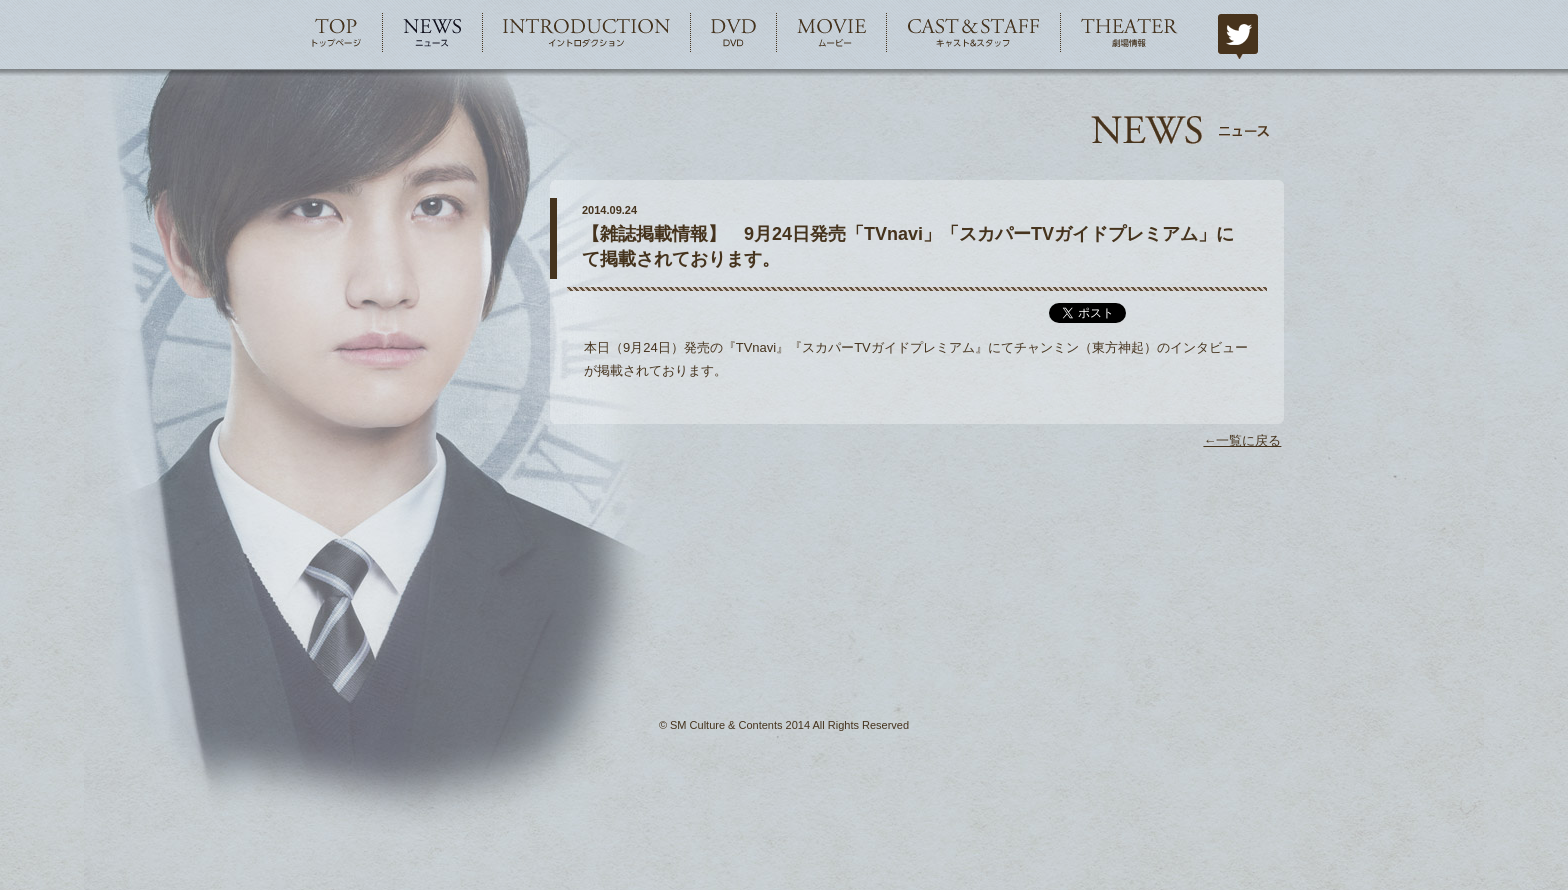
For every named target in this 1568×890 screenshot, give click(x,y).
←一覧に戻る (1242, 440)
